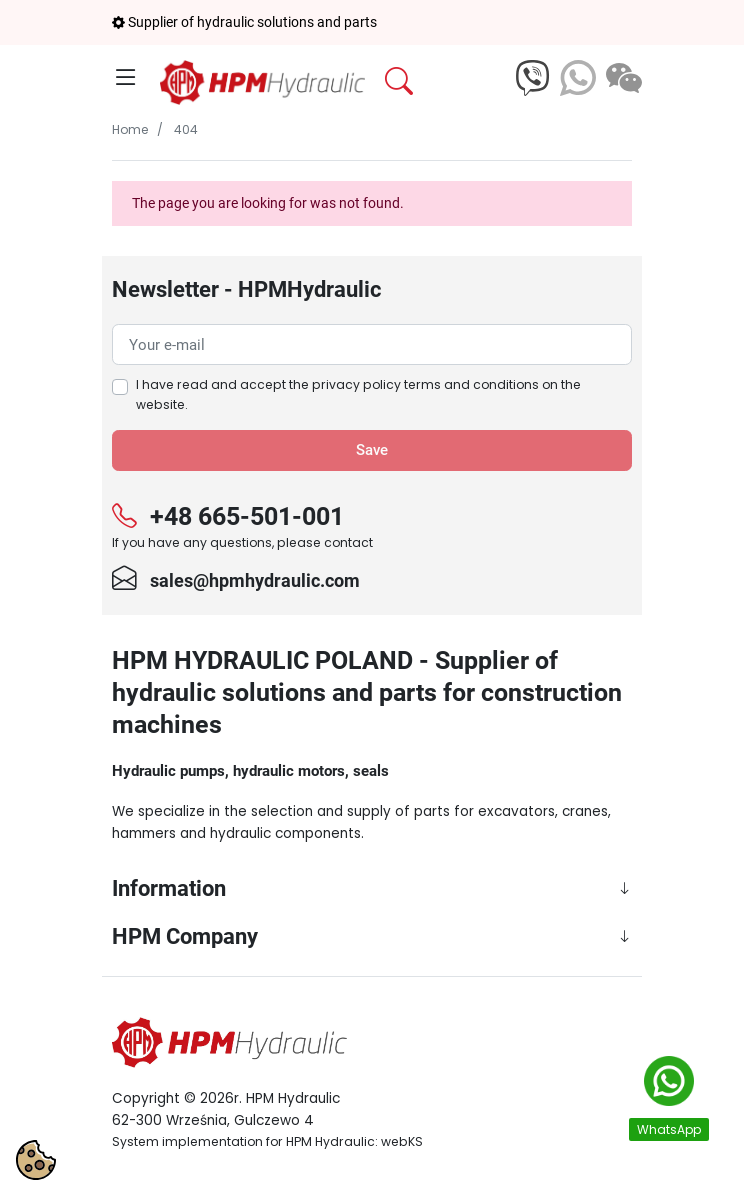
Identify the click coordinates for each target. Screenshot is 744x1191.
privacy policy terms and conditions (425, 384)
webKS (402, 1141)
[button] (444, 82)
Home (130, 129)
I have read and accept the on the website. (358, 394)
